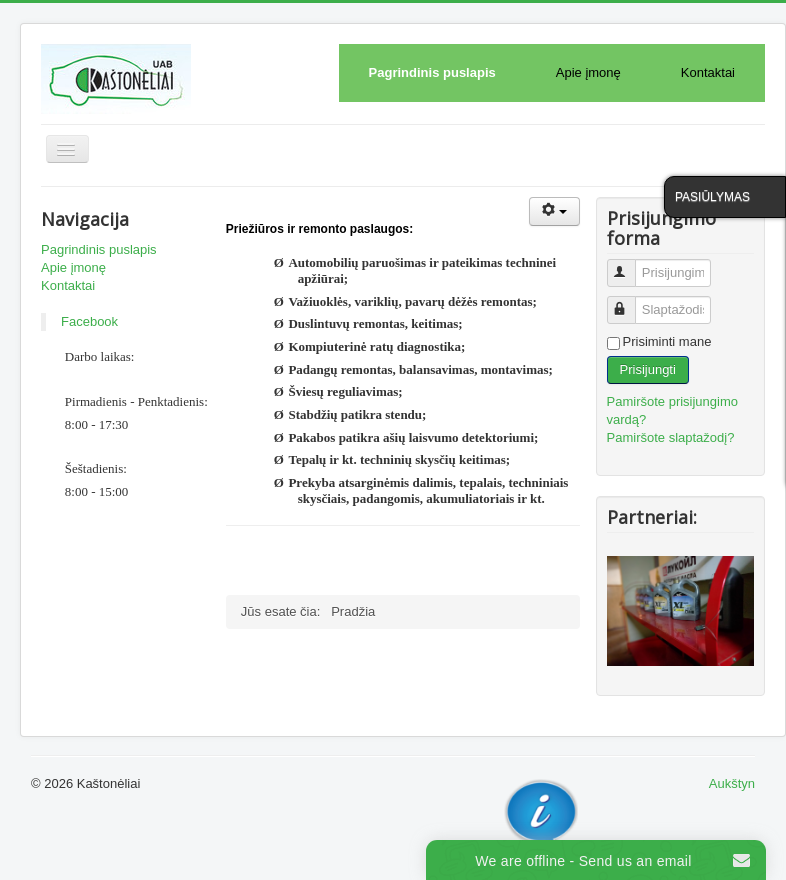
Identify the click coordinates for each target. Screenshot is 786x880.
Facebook (89, 321)
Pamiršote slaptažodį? (671, 437)
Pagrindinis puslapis (432, 72)
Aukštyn (732, 783)
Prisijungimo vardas (630, 264)
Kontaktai (708, 72)
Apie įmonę (588, 72)
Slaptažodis (630, 301)
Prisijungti (648, 369)
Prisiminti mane (667, 341)
